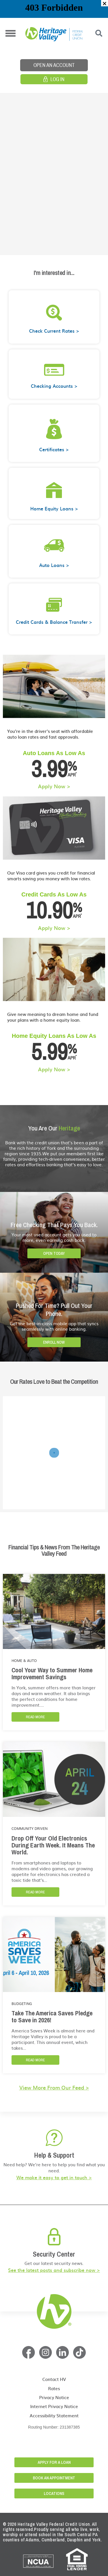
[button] (104, 3)
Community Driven (30, 1828)
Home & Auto (24, 1660)
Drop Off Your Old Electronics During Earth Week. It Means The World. (53, 1845)
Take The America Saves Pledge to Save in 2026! (52, 2016)
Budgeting (22, 2003)
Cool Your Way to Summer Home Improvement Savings (52, 1673)
